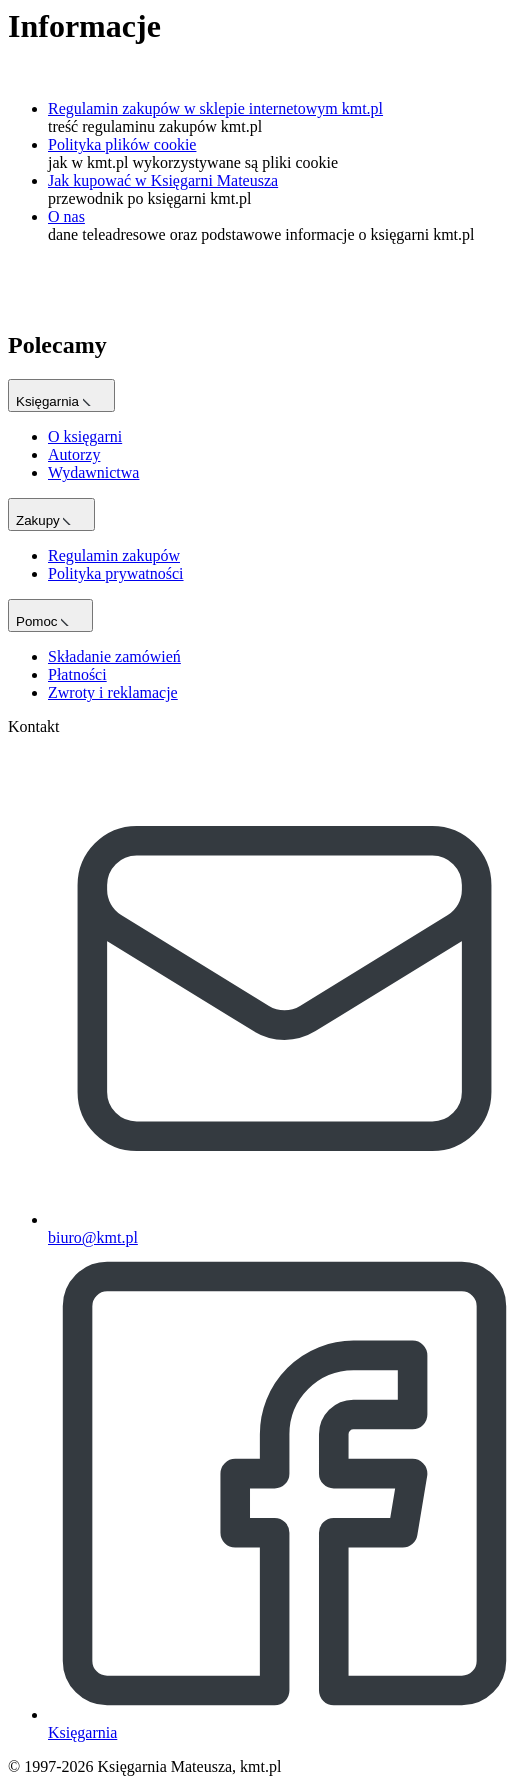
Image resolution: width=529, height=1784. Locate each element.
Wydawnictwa (93, 472)
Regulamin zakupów (114, 555)
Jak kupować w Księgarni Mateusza (163, 180)
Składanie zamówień (114, 656)
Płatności (77, 674)
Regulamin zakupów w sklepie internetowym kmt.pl (215, 108)
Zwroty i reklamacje (113, 692)
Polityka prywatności (116, 573)
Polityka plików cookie (122, 144)
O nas (66, 216)
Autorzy (74, 454)
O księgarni (85, 436)
